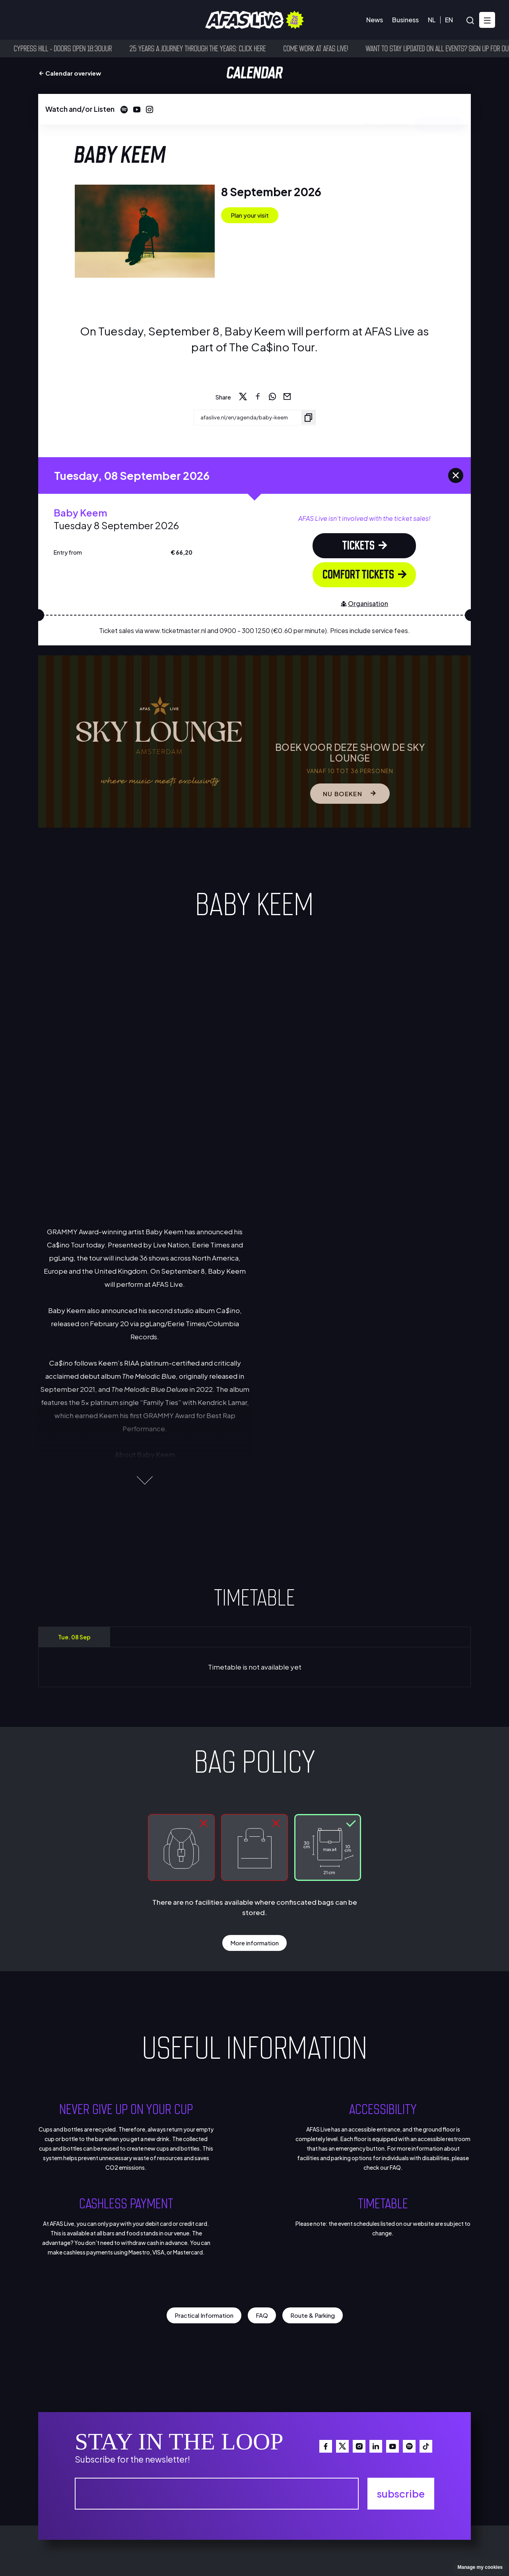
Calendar (27, 20)
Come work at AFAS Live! (327, 48)
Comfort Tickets (365, 574)
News (374, 20)
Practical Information (204, 2315)
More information (254, 1942)
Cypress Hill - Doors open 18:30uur (75, 48)
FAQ (262, 2315)
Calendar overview (69, 73)
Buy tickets (439, 109)
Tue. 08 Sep (74, 1636)
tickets (365, 545)
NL (431, 20)
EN (449, 20)
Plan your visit (250, 214)
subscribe (401, 2493)
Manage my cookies (480, 2567)
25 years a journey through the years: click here (210, 48)
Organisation (385, 109)
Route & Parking (312, 2315)
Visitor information (85, 20)
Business (405, 20)
